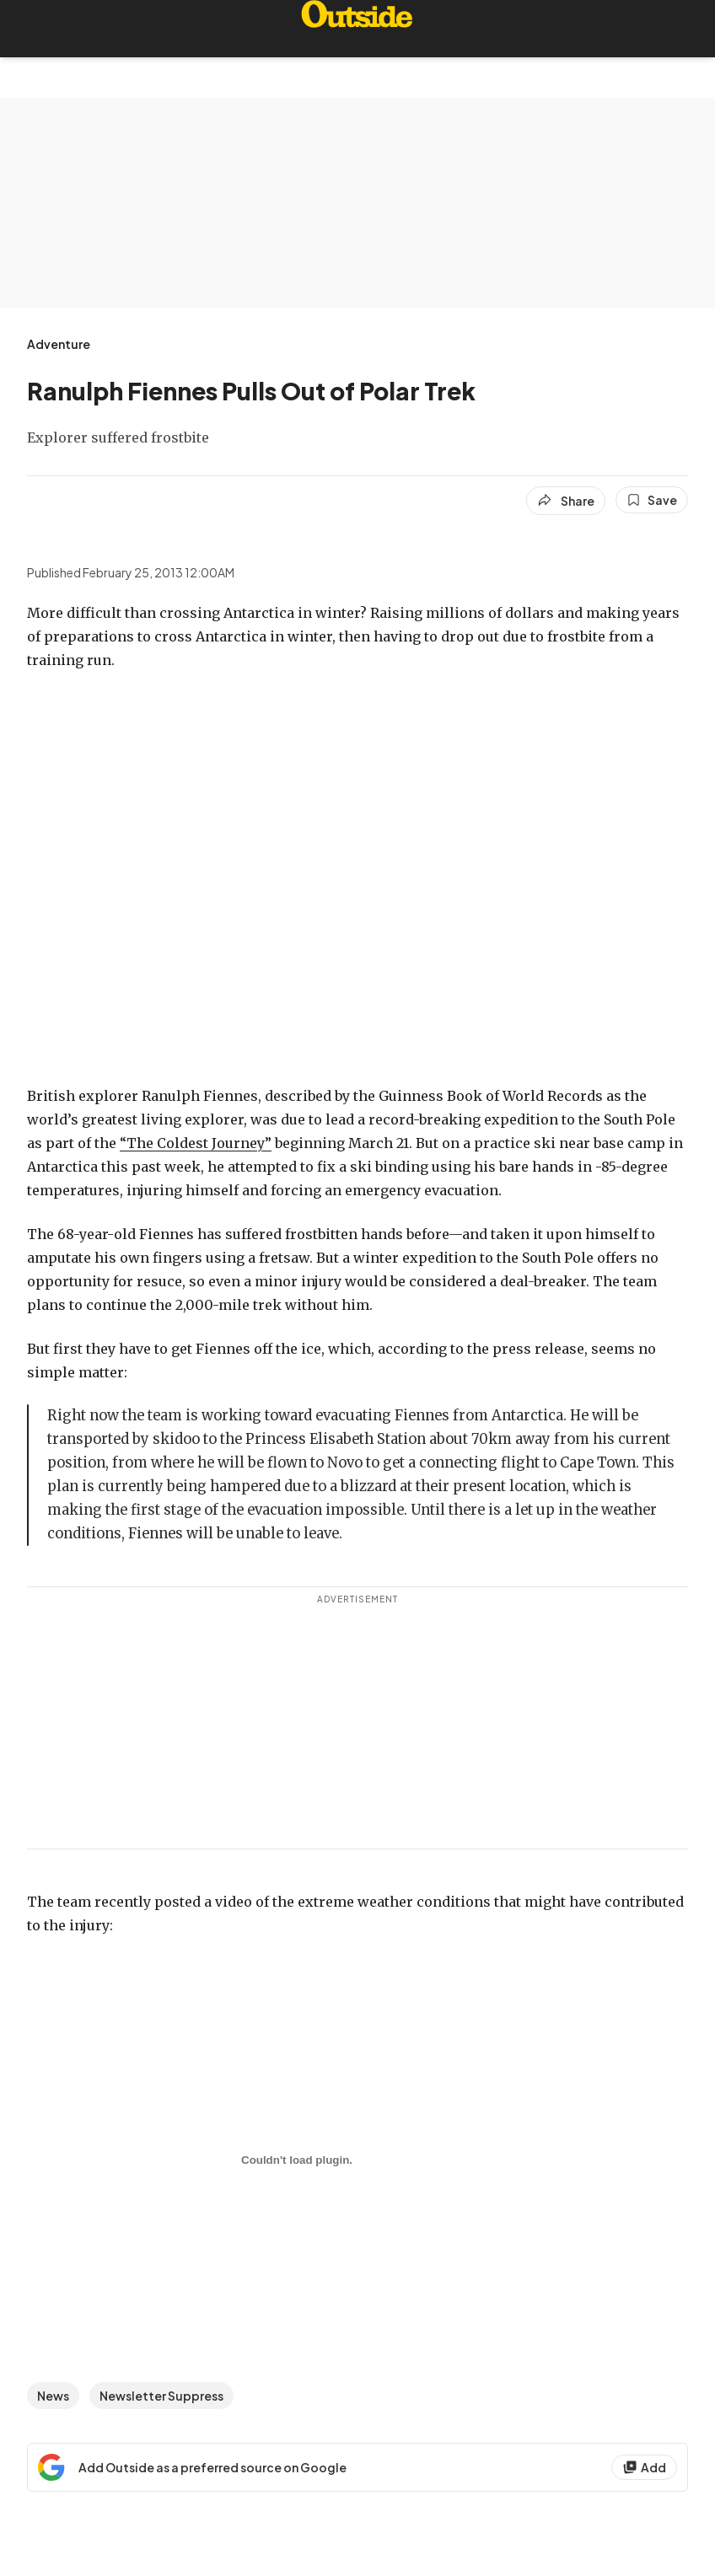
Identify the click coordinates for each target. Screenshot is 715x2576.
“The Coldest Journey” (195, 1143)
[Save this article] (652, 499)
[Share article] (565, 500)
